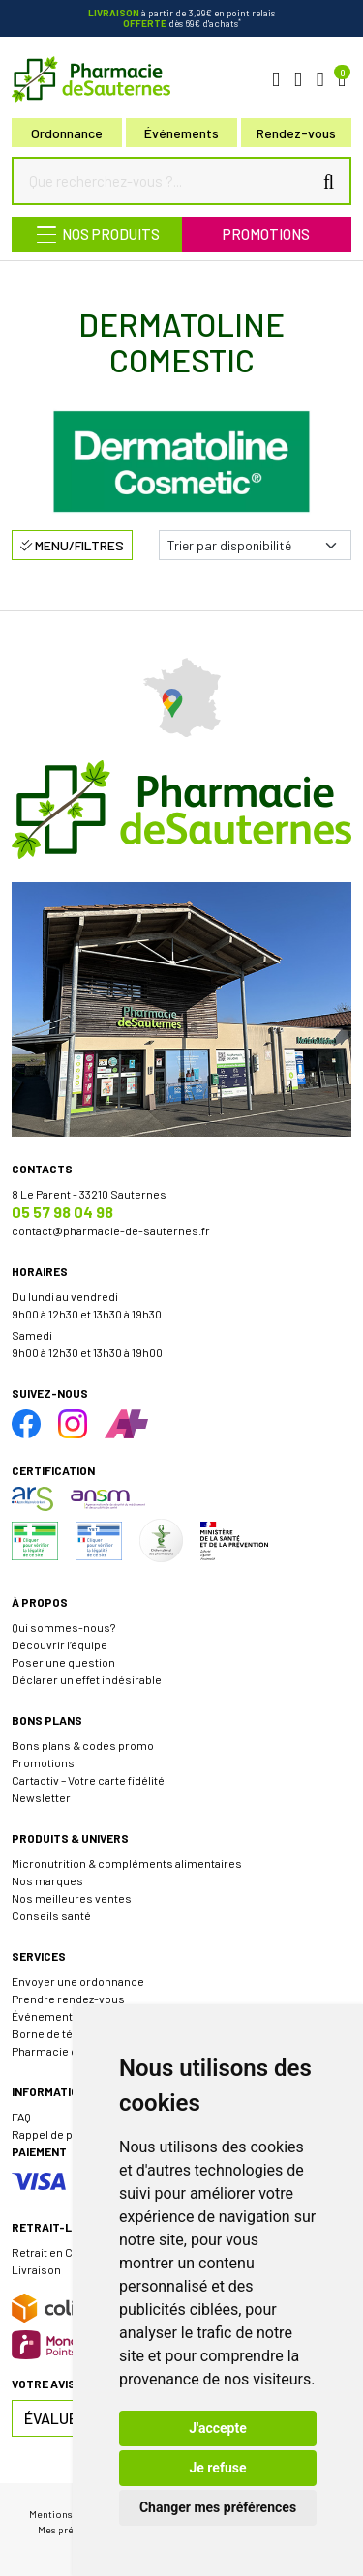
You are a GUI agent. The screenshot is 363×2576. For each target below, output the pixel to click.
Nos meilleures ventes (72, 1898)
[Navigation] (97, 234)
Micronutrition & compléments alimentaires (127, 1863)
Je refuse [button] (217, 2467)
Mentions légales (68, 2513)
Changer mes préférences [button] (217, 2507)
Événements (181, 133)
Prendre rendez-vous (68, 1998)
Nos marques (47, 1880)
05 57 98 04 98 (62, 1211)
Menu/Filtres (72, 545)
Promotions (266, 234)
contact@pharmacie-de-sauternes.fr (111, 1230)
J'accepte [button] (218, 2428)
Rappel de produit (58, 2134)
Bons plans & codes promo (83, 1745)
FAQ (21, 2116)
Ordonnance (67, 133)
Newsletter (41, 1797)
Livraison (36, 2269)
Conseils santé (51, 1915)
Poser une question (63, 1662)
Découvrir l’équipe (59, 1644)
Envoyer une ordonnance (78, 1981)
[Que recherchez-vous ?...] (166, 181)
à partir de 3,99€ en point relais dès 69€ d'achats (181, 18)
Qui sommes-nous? (63, 1627)
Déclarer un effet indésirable (87, 1679)
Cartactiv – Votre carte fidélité (88, 1780)
